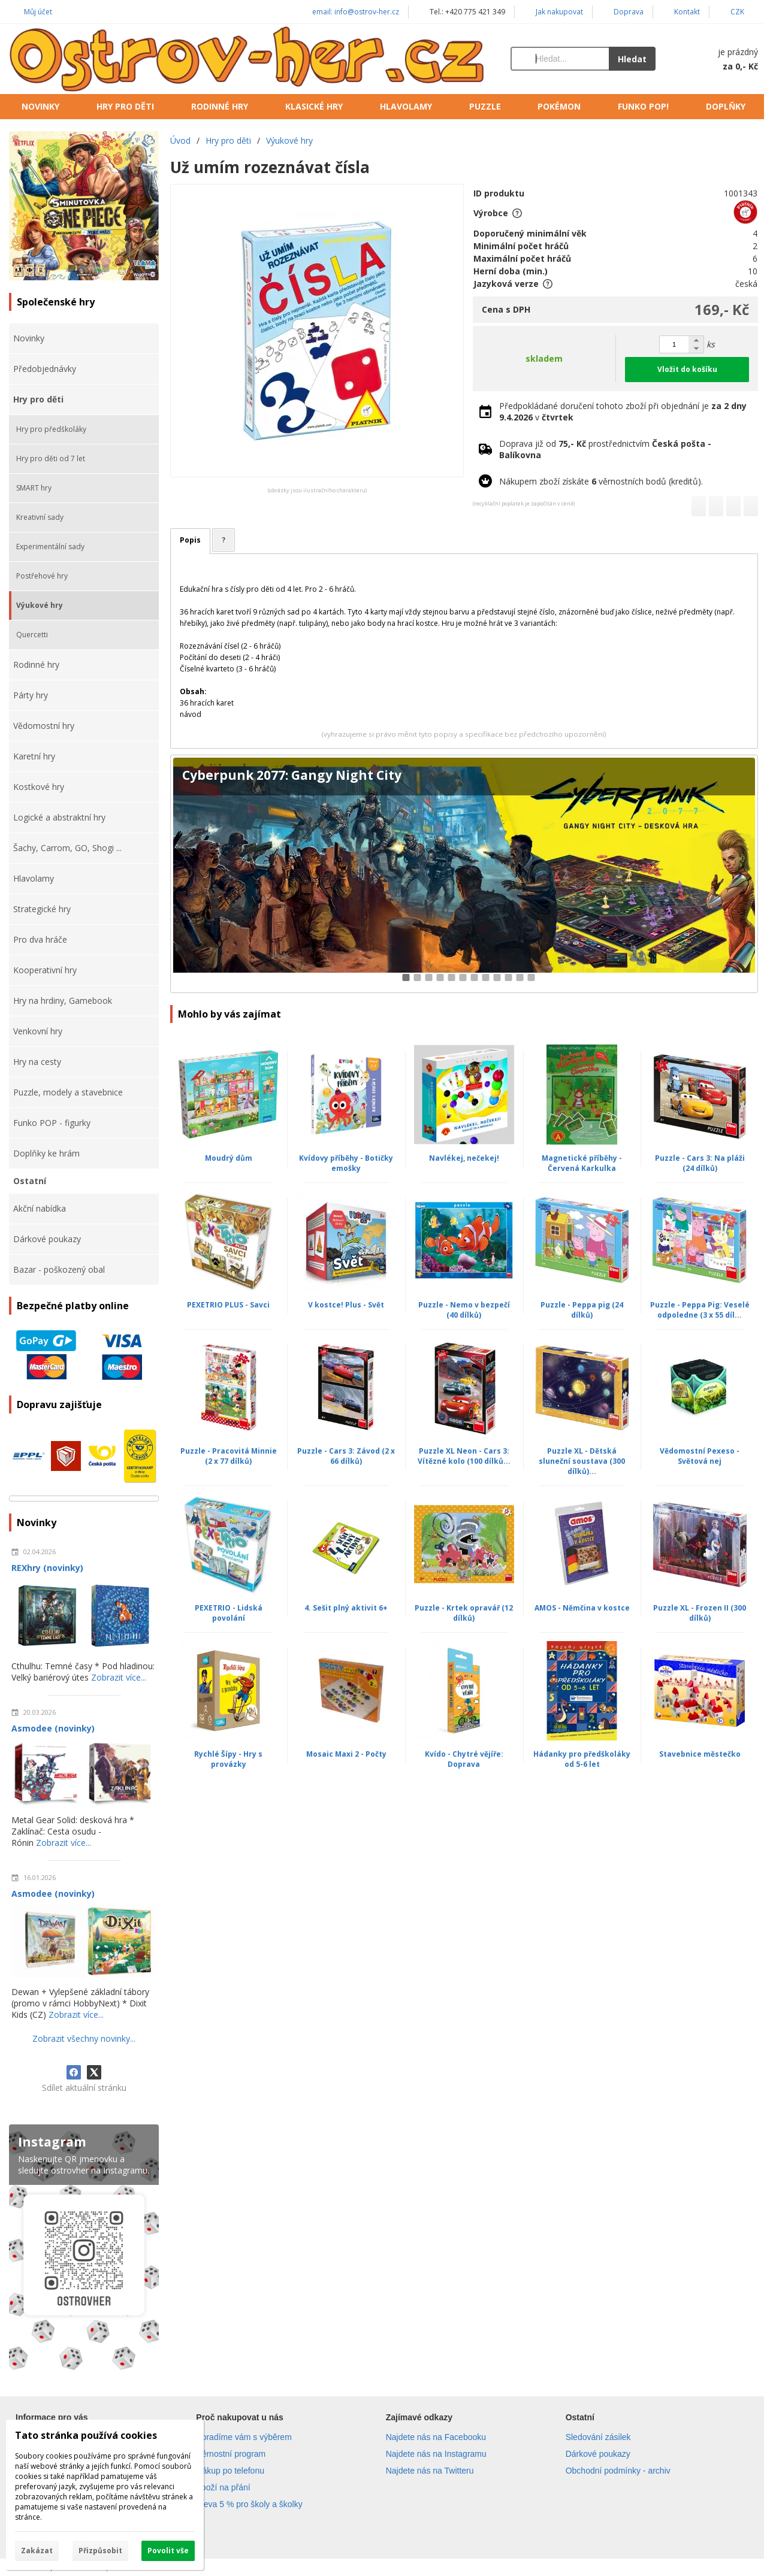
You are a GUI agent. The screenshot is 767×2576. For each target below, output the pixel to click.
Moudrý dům (228, 1158)
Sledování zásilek (598, 2437)
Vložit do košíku (687, 369)
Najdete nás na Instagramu (436, 2454)
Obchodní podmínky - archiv (618, 2470)
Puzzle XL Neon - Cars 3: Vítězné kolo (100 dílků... (464, 1456)
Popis (190, 540)
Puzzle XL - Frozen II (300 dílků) (699, 1613)
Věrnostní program (230, 2454)
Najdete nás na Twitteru (430, 2470)
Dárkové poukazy (598, 2454)
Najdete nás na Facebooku (436, 2437)
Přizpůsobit (100, 2550)
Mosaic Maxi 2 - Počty (346, 1754)
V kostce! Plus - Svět (346, 1305)
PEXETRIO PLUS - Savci (228, 1305)
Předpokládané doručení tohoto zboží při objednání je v (623, 411)
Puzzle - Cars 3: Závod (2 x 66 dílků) (346, 1456)
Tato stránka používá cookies (86, 2435)
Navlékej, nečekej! (464, 1158)
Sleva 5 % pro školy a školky (249, 2504)
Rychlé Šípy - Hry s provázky (228, 1759)
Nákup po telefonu (230, 2470)
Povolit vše (168, 2550)
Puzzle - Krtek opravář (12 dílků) (464, 1613)
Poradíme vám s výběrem (244, 2437)
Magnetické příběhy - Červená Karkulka (582, 1163)
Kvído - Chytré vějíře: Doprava (464, 1759)
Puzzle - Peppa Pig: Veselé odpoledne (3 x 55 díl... (700, 1310)
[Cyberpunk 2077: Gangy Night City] (464, 874)
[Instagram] (84, 2249)
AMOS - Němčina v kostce (582, 1608)
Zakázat (37, 2550)
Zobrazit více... (118, 1677)
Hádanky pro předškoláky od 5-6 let (581, 1759)
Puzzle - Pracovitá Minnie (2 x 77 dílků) (228, 1456)
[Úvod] (248, 59)
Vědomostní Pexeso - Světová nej (699, 1456)
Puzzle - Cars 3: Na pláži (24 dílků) (700, 1163)
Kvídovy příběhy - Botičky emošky (346, 1163)
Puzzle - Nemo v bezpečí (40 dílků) (464, 1310)
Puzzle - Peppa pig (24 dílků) (581, 1310)
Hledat (632, 59)
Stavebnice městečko (700, 1754)
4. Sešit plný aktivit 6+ (346, 1608)
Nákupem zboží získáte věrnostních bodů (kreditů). (601, 481)
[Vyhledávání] (560, 59)
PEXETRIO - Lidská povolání (228, 1613)
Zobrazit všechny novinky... (83, 2038)
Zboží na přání (223, 2487)
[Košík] (719, 59)
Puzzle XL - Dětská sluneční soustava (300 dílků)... (582, 1461)
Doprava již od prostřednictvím (605, 449)
